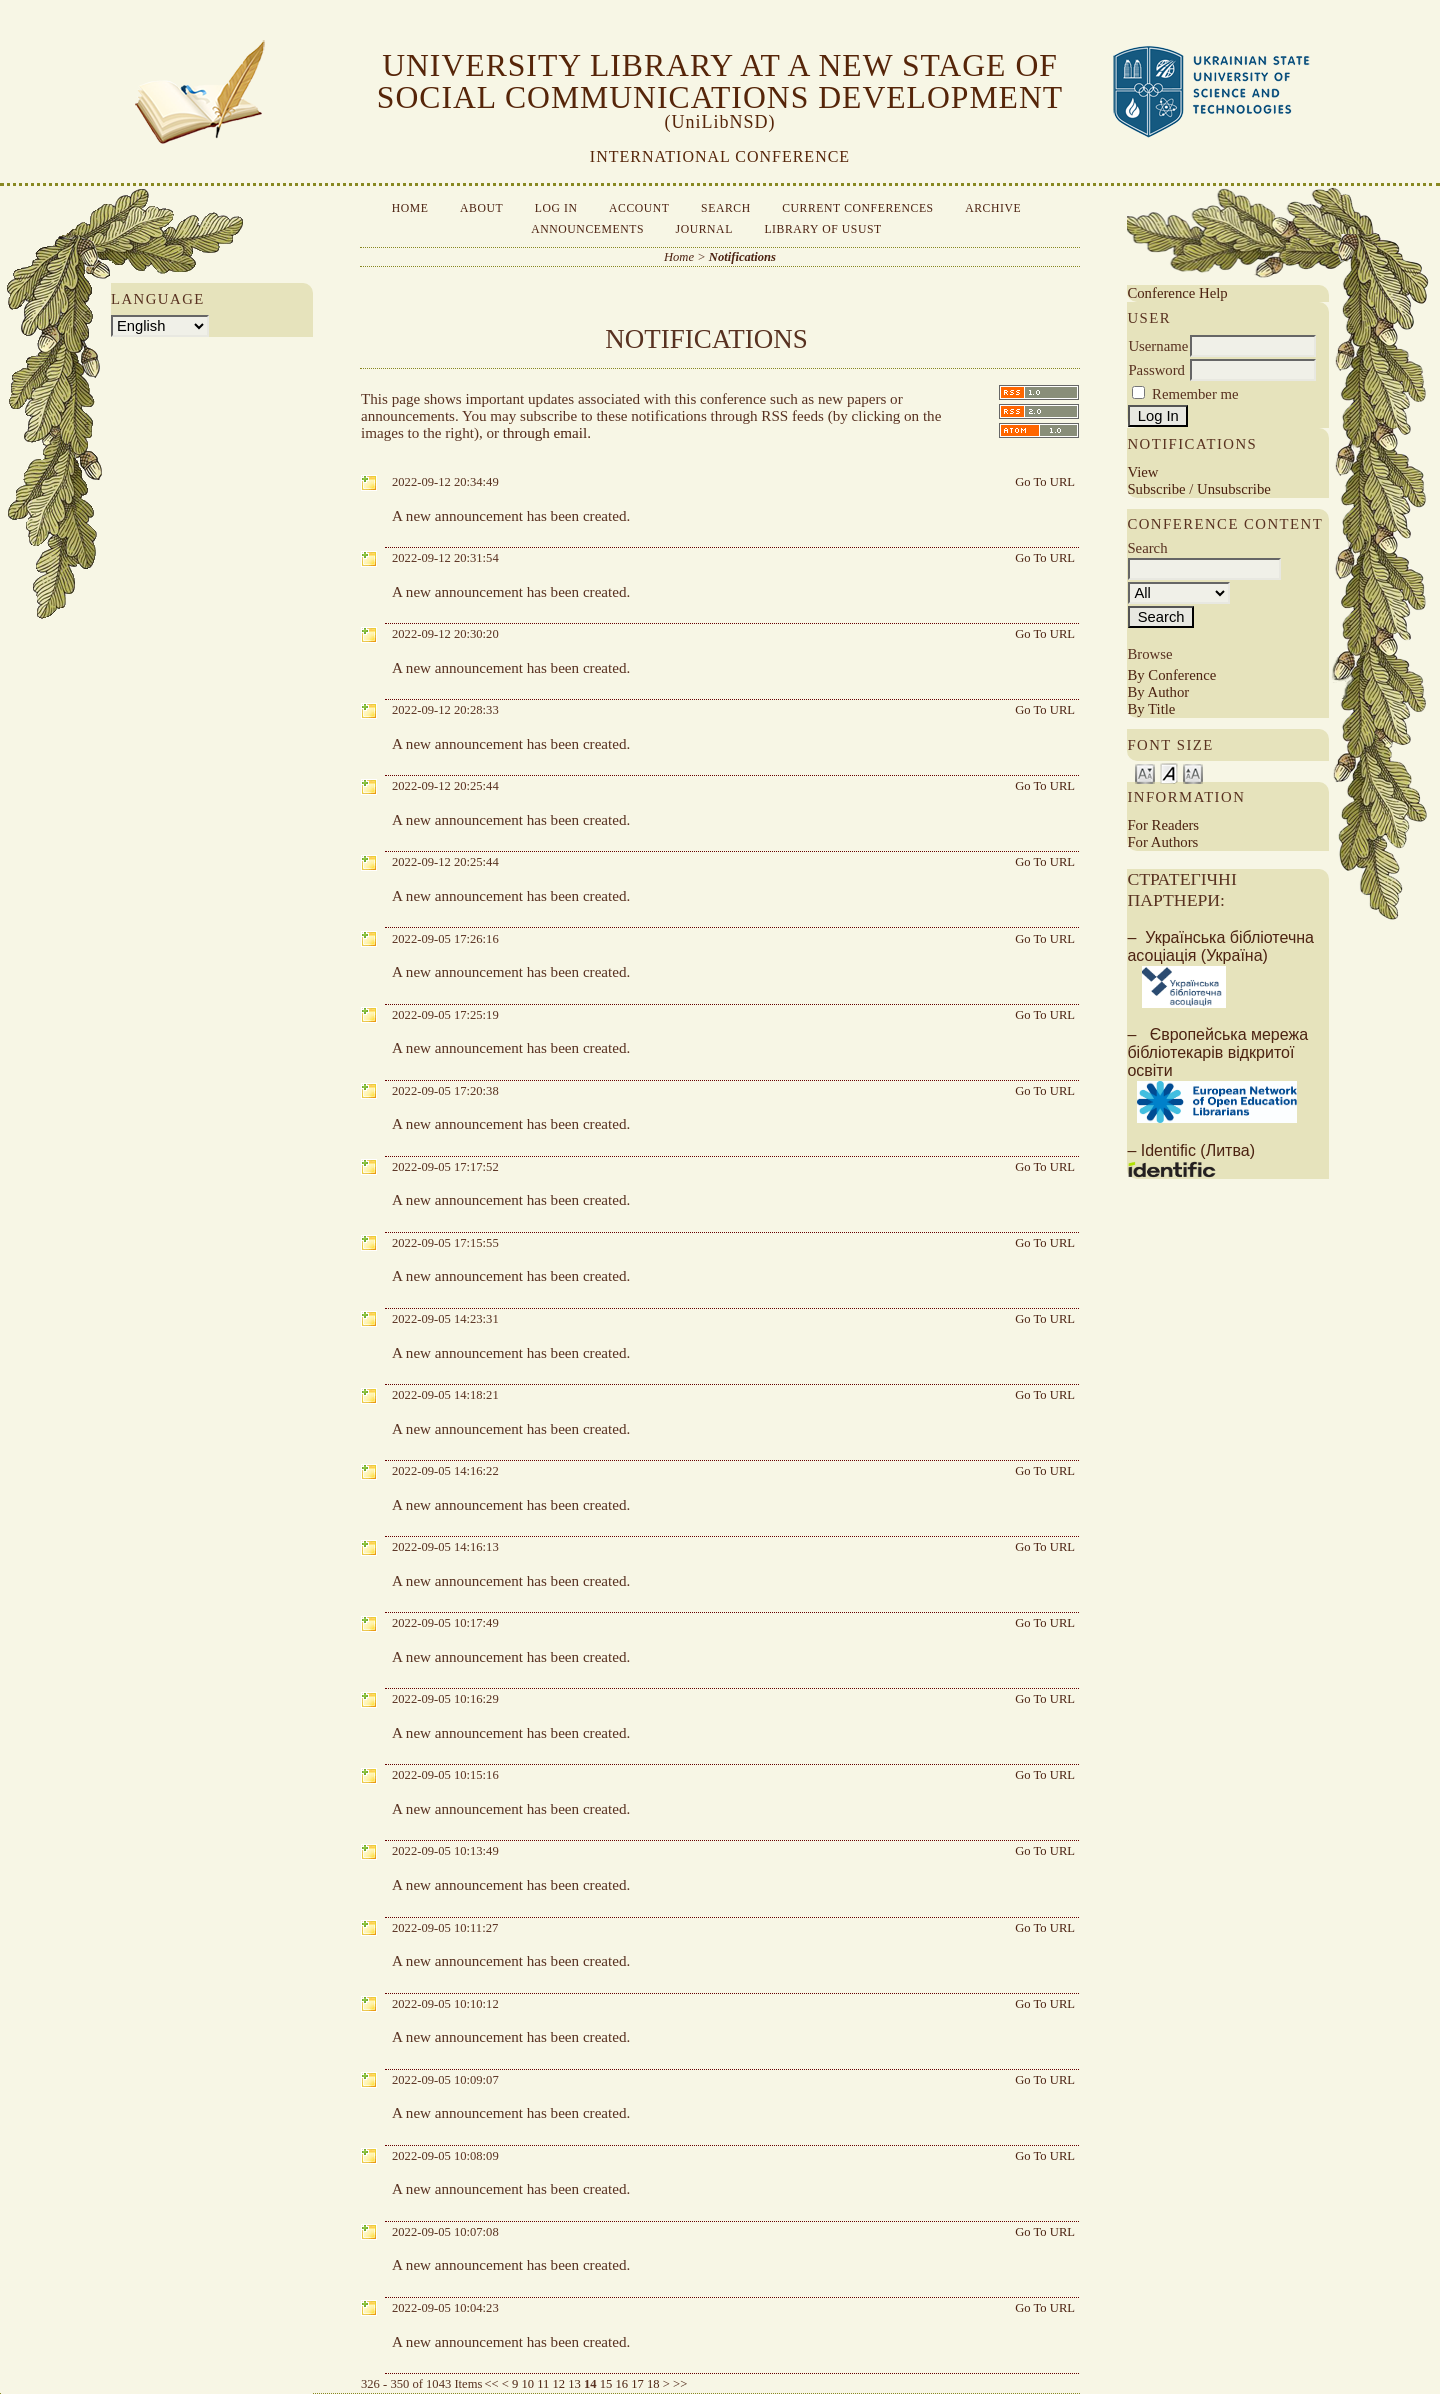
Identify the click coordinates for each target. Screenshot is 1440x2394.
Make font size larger (1193, 772)
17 (637, 2384)
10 (527, 2384)
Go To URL (1045, 482)
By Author (1158, 692)
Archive (993, 208)
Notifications (742, 257)
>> (680, 2384)
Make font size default (1169, 772)
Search (726, 208)
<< (491, 2384)
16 (622, 2384)
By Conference (1171, 675)
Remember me (1195, 394)
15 (606, 2384)
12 (559, 2384)
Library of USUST (822, 229)
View (1142, 472)
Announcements (587, 229)
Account (639, 208)
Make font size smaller (1145, 772)
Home (410, 208)
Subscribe (1156, 489)
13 (574, 2384)
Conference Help (1177, 293)
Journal (704, 229)
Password (1156, 370)
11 (543, 2384)
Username (1158, 346)
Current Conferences (858, 208)
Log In (556, 208)
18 (653, 2384)
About (481, 208)
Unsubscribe (1234, 489)
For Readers (1163, 825)
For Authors (1162, 842)
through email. (547, 433)
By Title (1151, 709)
